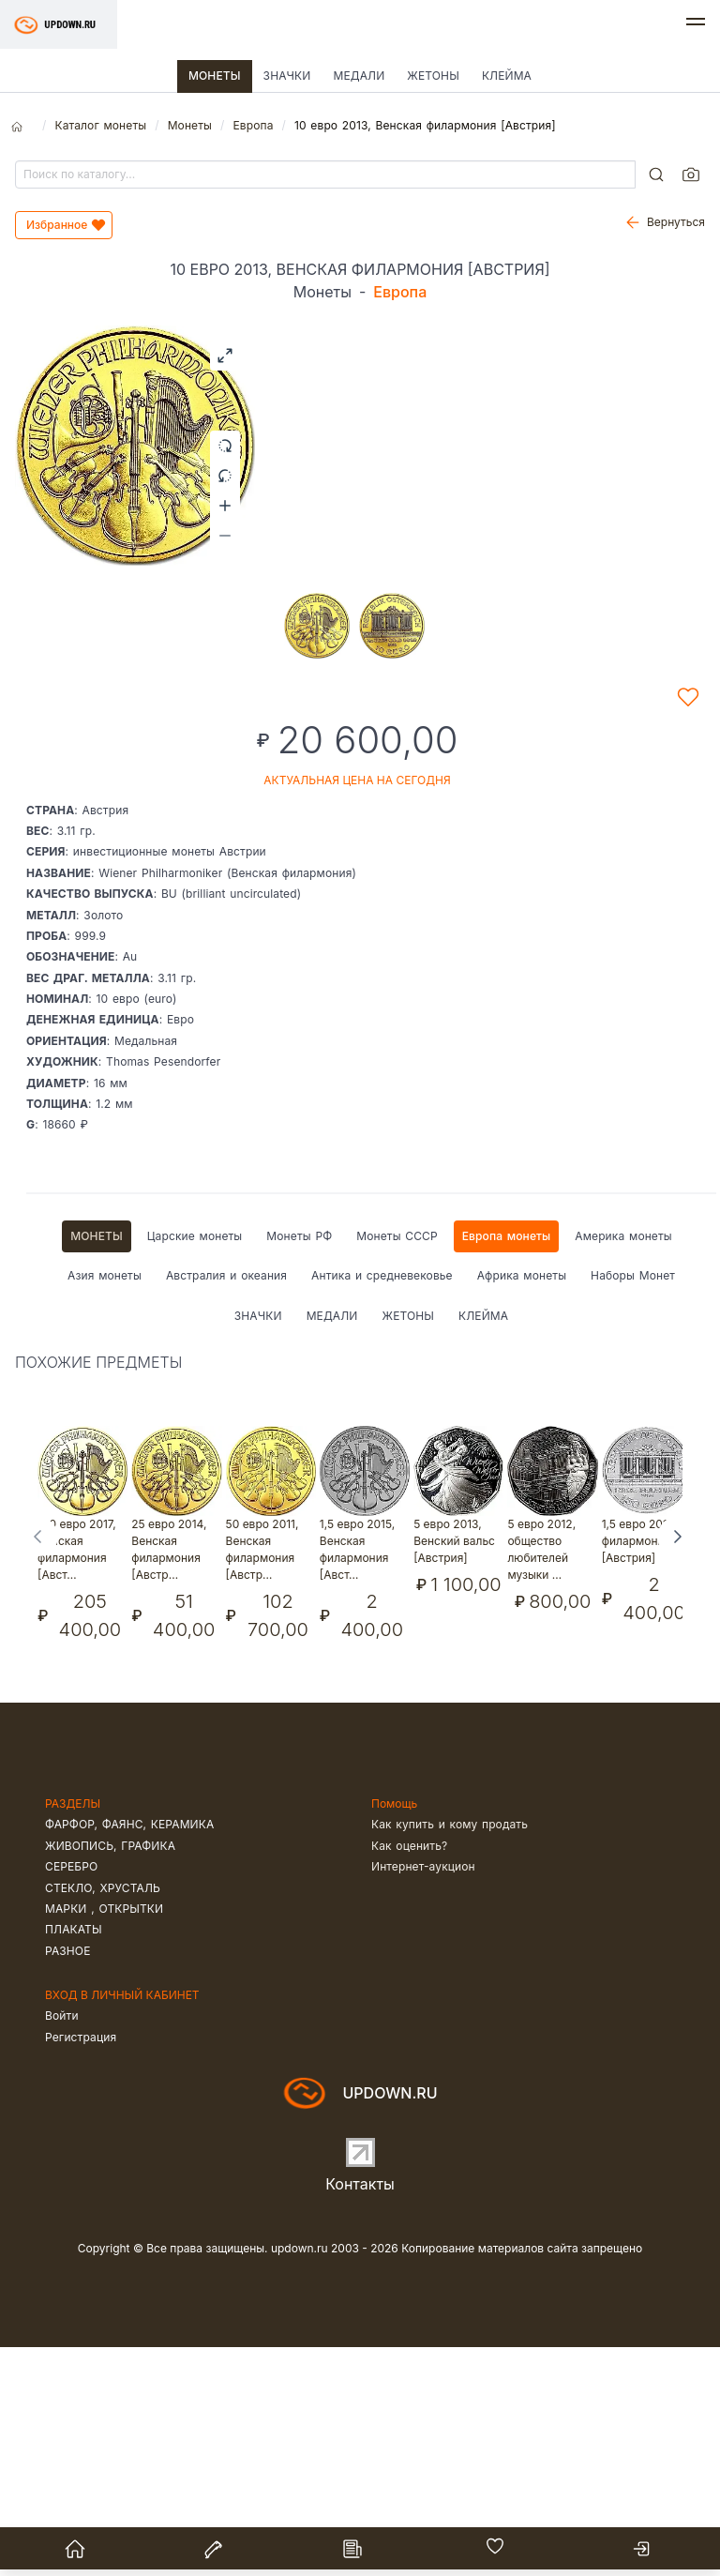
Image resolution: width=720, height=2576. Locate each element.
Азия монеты (105, 1504)
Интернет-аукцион (423, 2095)
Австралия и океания (226, 1504)
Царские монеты (194, 1465)
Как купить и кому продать (449, 2053)
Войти (62, 2244)
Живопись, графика (110, 2075)
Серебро (71, 2095)
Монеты (214, 75)
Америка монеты (623, 1465)
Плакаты (73, 2158)
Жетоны (433, 75)
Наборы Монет (633, 1504)
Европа (252, 125)
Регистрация (80, 2266)
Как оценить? (409, 2075)
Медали (358, 75)
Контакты (360, 2412)
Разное (68, 2180)
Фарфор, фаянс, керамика (129, 2053)
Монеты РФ (299, 1465)
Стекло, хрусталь (102, 2117)
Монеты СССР (397, 1465)
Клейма (507, 75)
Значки (287, 75)
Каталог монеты (100, 125)
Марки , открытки (104, 2137)
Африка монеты (521, 1504)
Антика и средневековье (382, 1504)
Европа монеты (506, 1465)
